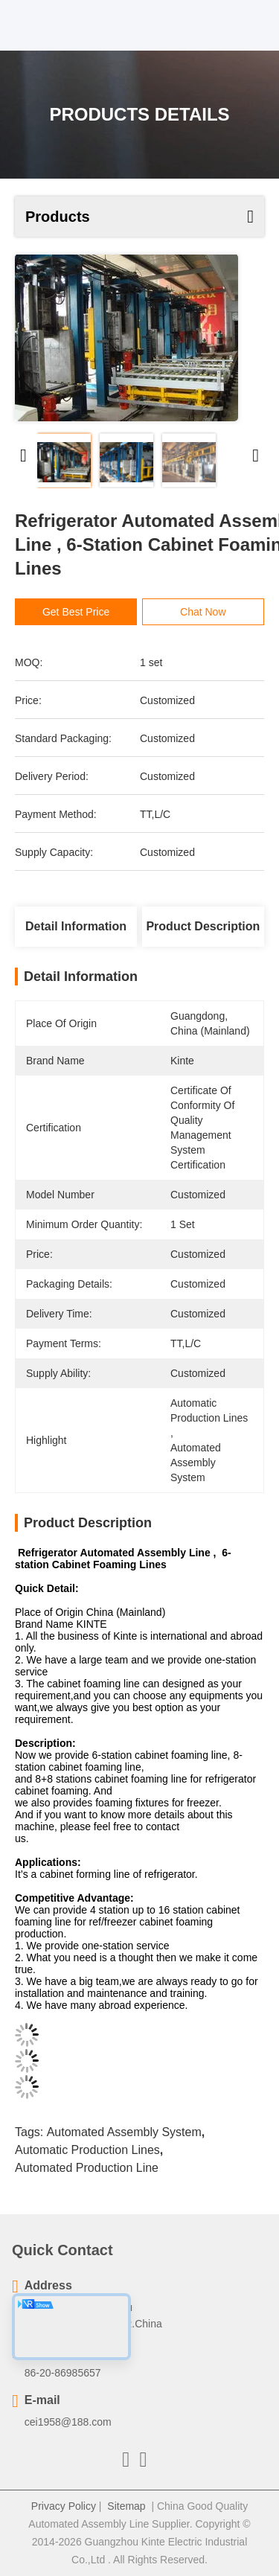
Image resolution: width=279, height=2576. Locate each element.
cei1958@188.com (68, 2422)
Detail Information (75, 926)
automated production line (86, 2167)
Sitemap (126, 2506)
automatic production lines (87, 2150)
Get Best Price (76, 612)
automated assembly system (124, 2132)
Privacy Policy (63, 2506)
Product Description (203, 926)
